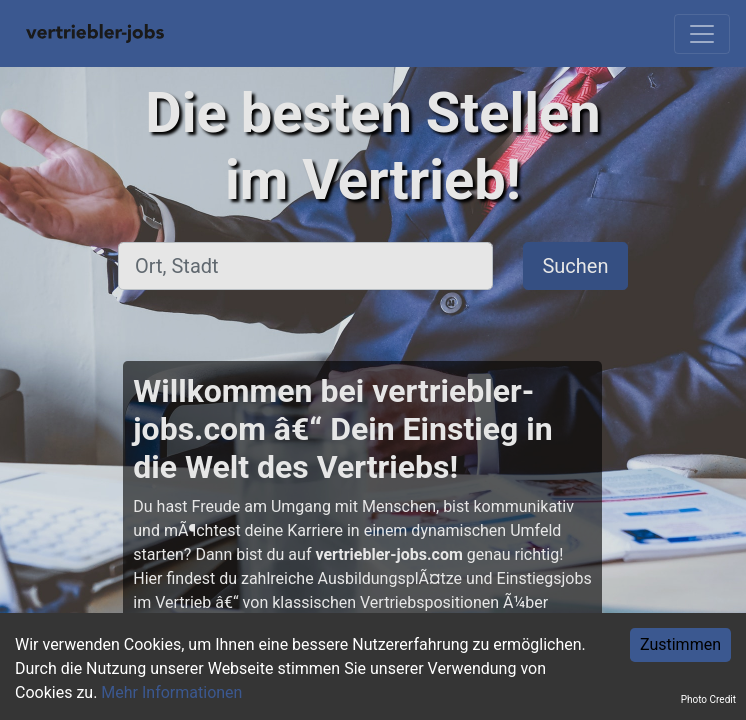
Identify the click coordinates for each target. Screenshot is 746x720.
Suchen (575, 266)
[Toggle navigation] (702, 34)
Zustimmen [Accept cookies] (680, 644)
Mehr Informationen (171, 692)
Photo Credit (708, 699)
